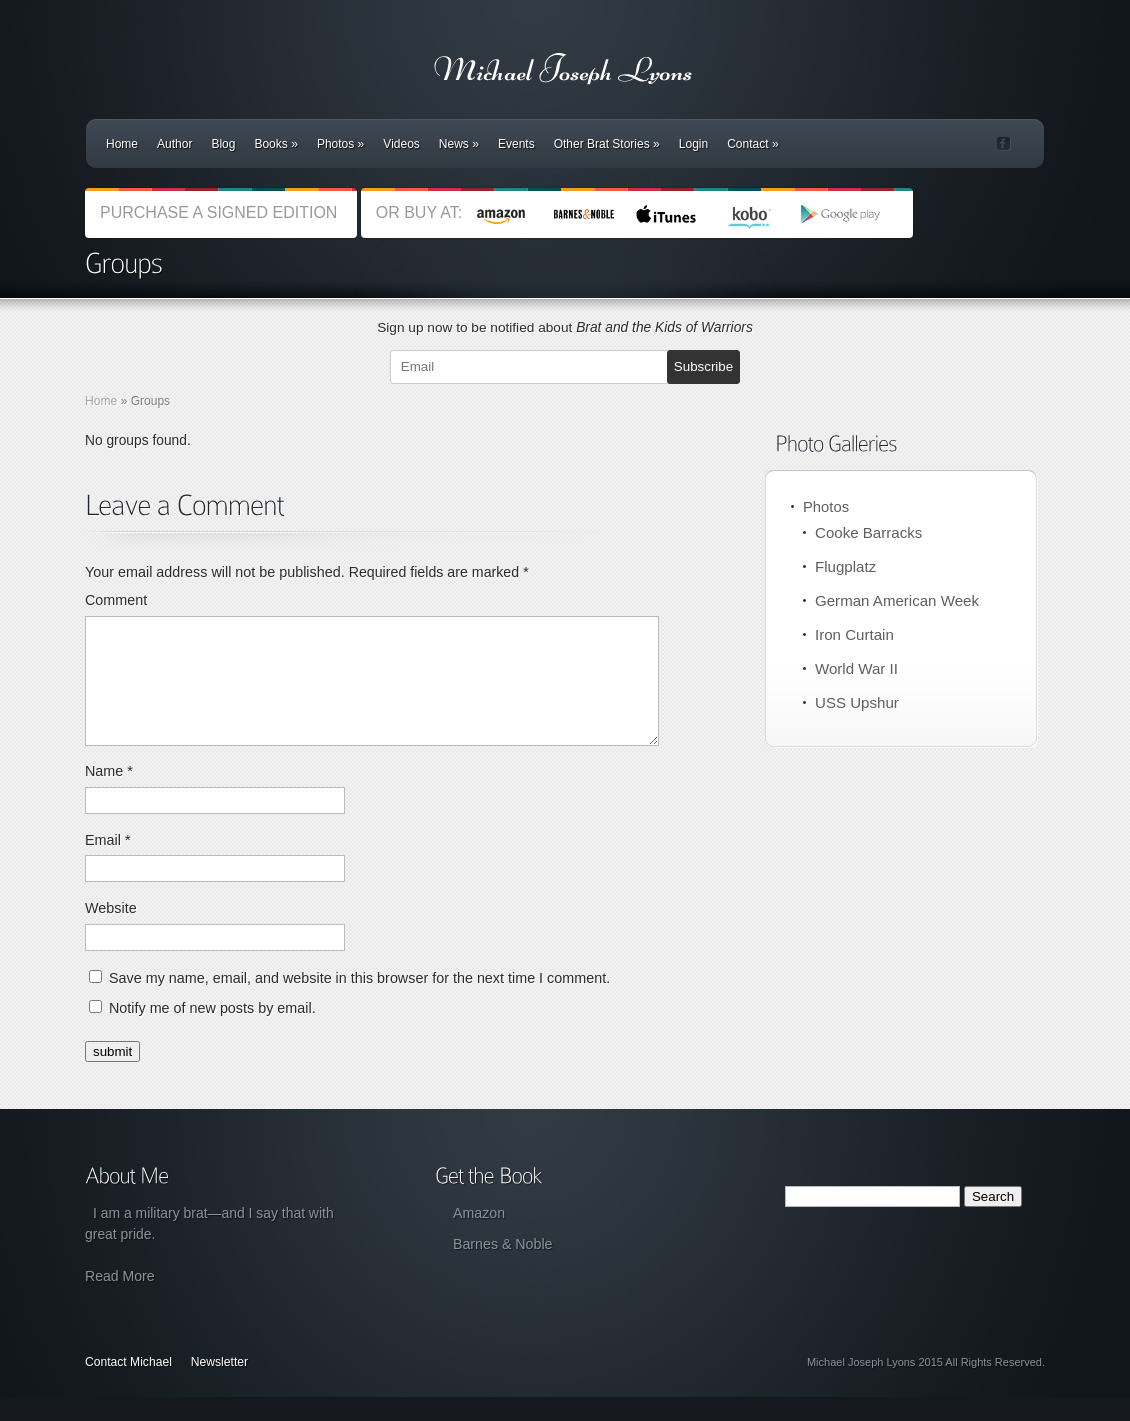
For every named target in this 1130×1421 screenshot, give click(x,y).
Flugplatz (845, 566)
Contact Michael (128, 1386)
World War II (856, 668)
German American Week (897, 600)
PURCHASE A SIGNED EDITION (221, 212)
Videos (401, 144)
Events (516, 144)
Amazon (479, 1237)
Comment (116, 600)
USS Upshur (857, 702)
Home (122, 144)
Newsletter (219, 1386)
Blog (223, 144)
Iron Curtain (854, 634)
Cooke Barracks (868, 532)
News (459, 144)
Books (275, 144)
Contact (752, 144)
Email (108, 864)
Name (109, 795)
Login (693, 144)
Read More (120, 1300)
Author (174, 144)
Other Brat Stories (607, 144)
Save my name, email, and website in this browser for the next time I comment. (359, 1002)
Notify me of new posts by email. (212, 1032)
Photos (340, 144)
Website (111, 932)
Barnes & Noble (502, 1268)
